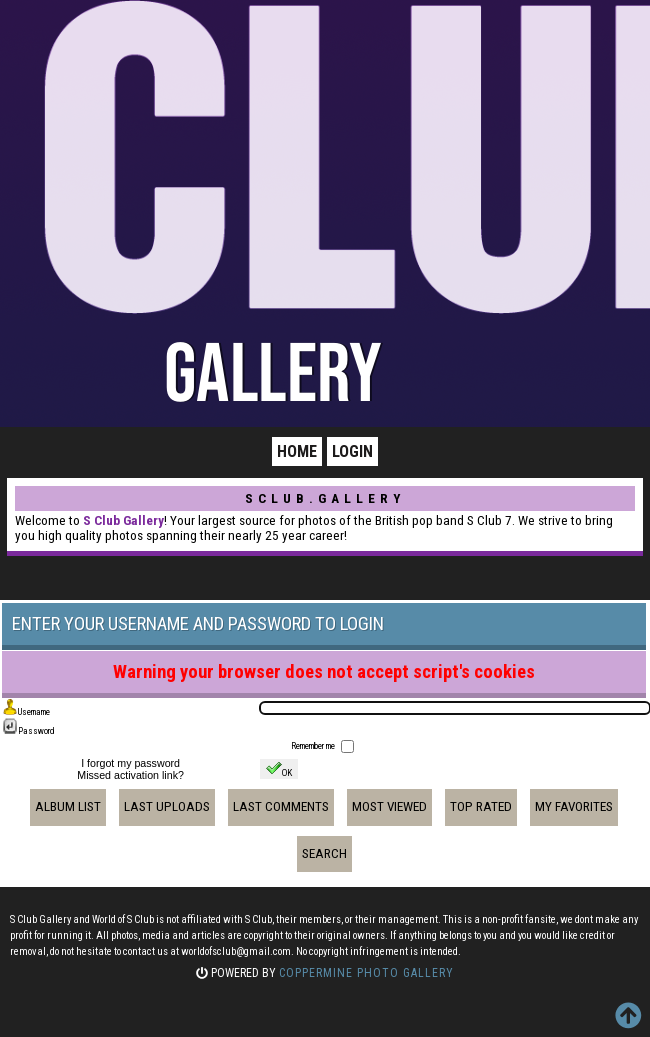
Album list (68, 806)
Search (324, 853)
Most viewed (389, 806)
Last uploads (167, 806)
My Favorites (574, 806)
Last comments (281, 806)
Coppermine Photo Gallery (366, 973)
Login (352, 451)
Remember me (314, 746)
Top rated (481, 806)
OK (279, 769)
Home (297, 451)
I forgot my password (130, 763)
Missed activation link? (130, 775)
